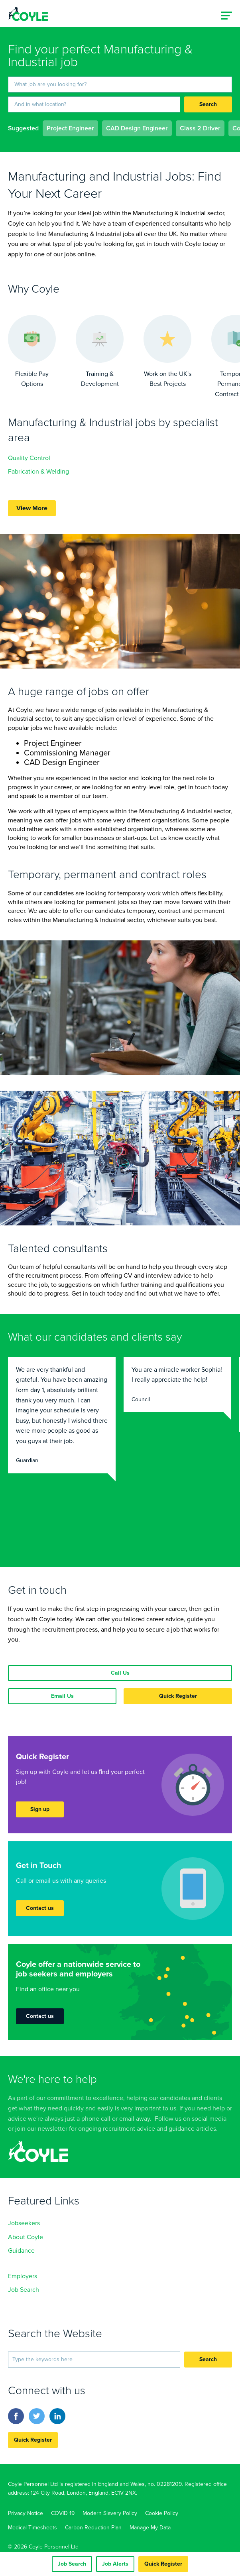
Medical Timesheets (32, 2527)
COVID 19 (63, 2513)
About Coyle (25, 2237)
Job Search (23, 2290)
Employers (22, 2276)
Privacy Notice (25, 2513)
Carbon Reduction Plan (93, 2527)
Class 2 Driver (200, 128)
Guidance (21, 2251)
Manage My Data (150, 2527)
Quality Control (29, 458)
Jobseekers (24, 2223)
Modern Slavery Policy (110, 2513)
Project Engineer (70, 128)
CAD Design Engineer (137, 128)
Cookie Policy (161, 2513)
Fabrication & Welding (38, 472)
